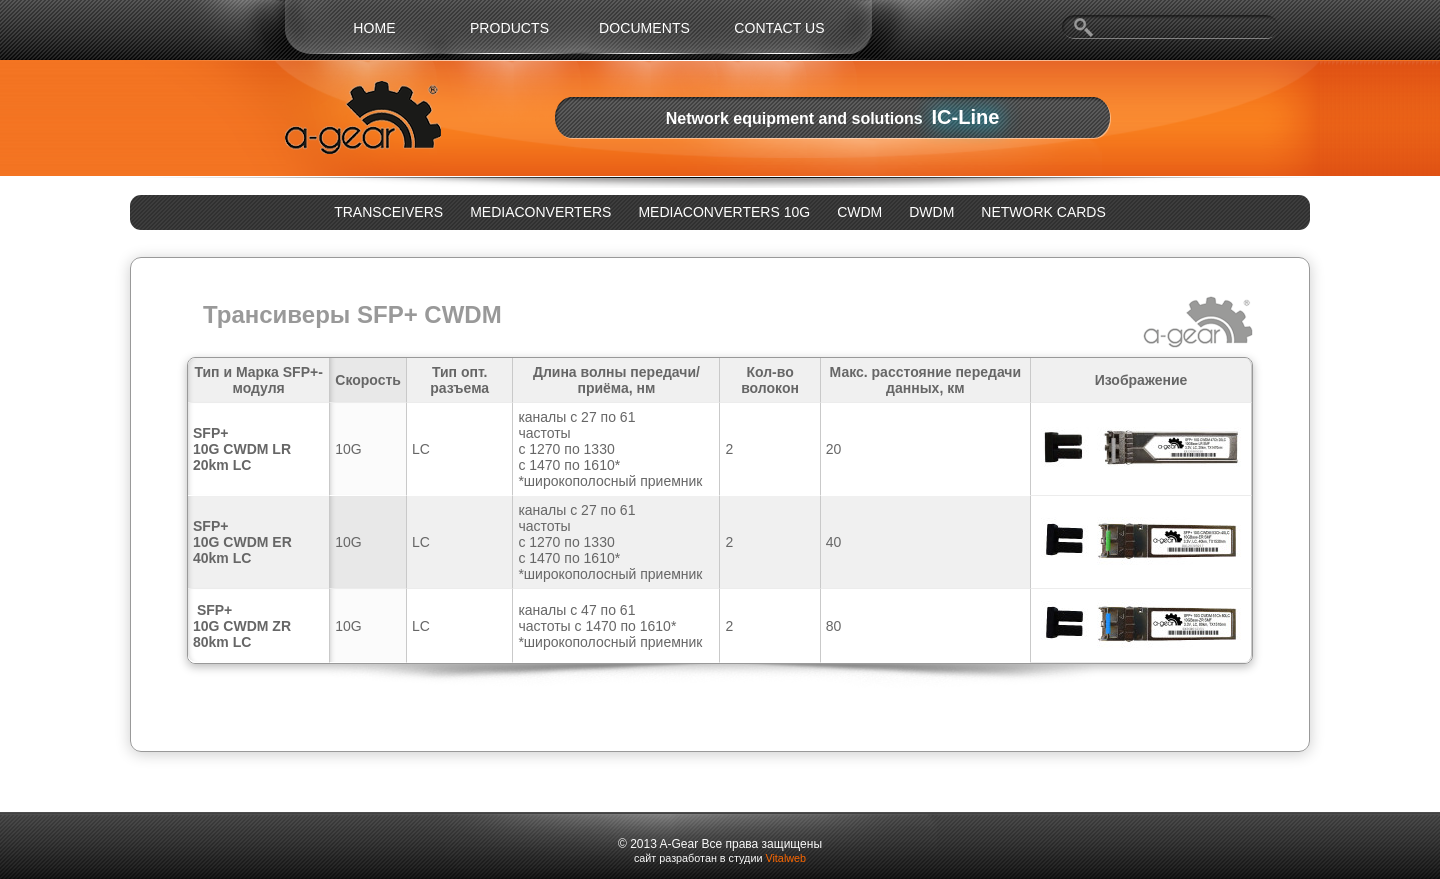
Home (374, 28)
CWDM (859, 212)
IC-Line (966, 117)
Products (509, 28)
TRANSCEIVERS (388, 212)
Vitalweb (785, 858)
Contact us (779, 28)
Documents (644, 28)
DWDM (931, 212)
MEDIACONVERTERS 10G (724, 212)
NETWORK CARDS (1043, 212)
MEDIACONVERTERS (540, 212)
